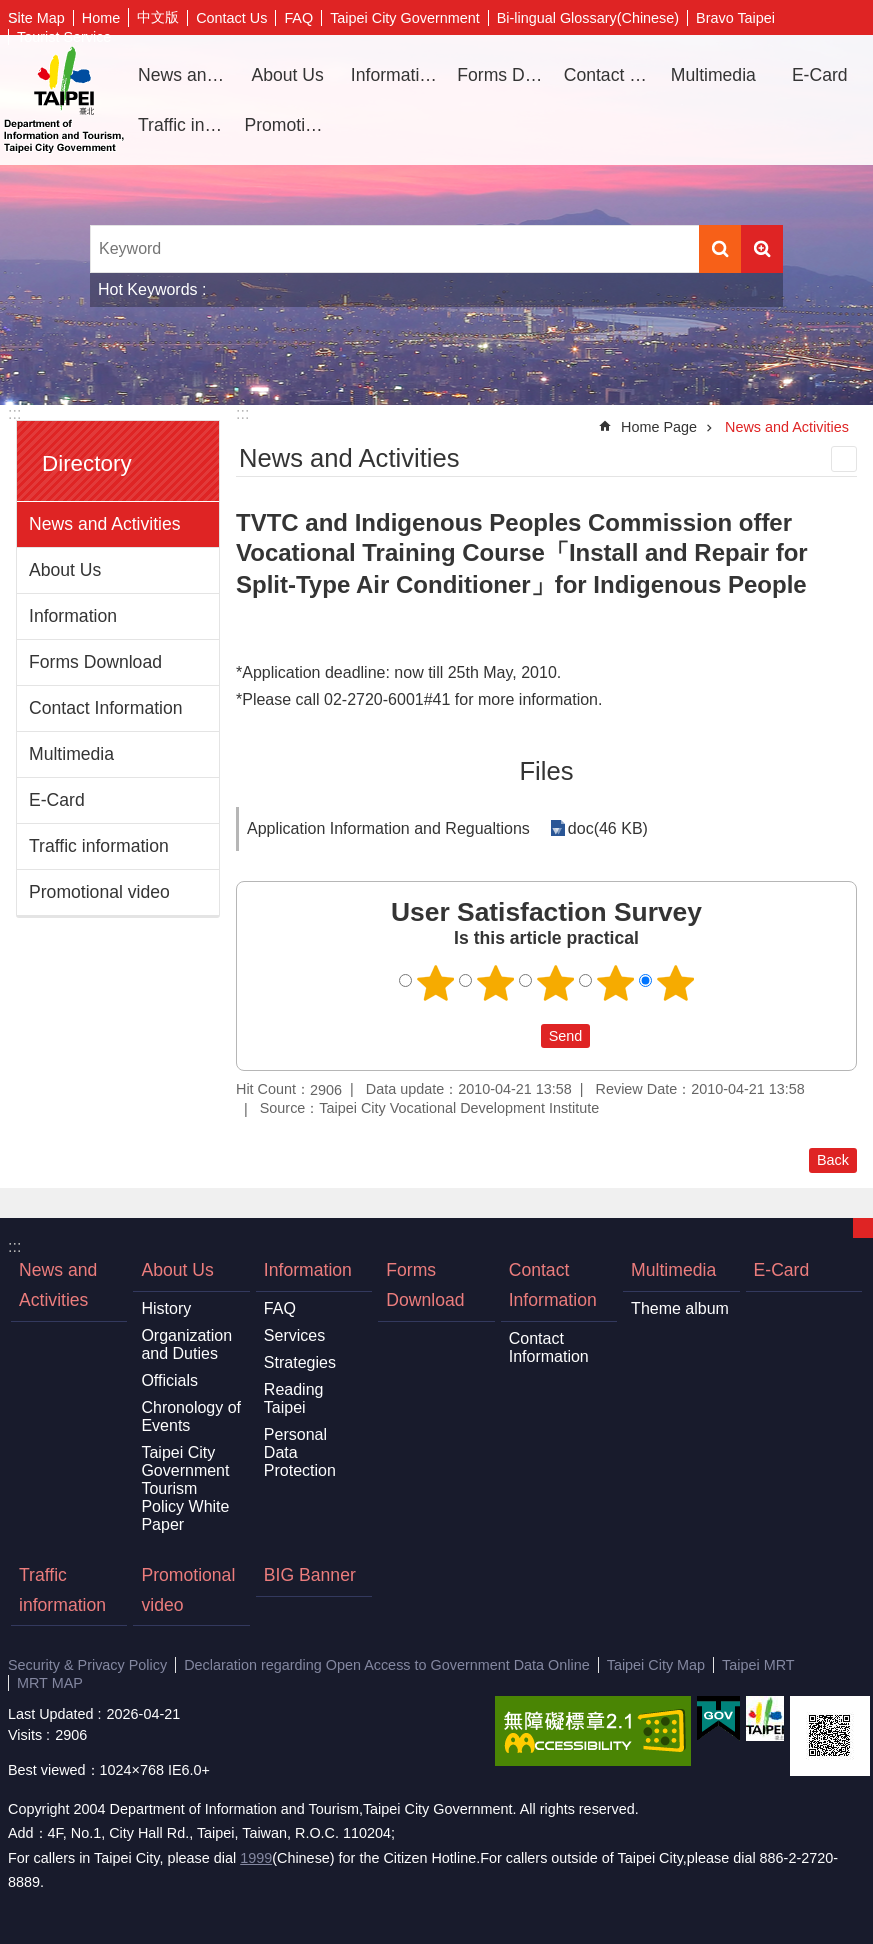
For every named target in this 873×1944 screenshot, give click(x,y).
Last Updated (51, 1714)
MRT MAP (50, 1683)
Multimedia (71, 754)
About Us (65, 570)
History (166, 1308)
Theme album (680, 1308)
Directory (87, 463)
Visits (25, 1735)
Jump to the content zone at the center (10, 10)
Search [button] (720, 249)
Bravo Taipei (735, 18)
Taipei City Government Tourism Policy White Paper (185, 1488)
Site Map (36, 18)
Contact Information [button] (609, 75)
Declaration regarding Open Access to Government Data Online (387, 1665)
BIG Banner (310, 1575)
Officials (169, 1380)
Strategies (300, 1362)
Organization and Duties (186, 1344)
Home (101, 18)
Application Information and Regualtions (388, 828)
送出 (522, 1036)
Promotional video (289, 125)
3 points (555, 983)
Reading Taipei (294, 1398)
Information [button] (395, 75)
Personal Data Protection (300, 1452)
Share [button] (828, 18)
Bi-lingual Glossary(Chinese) (588, 18)
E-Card (820, 75)
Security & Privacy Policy (87, 1665)
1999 (256, 1858)
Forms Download (502, 75)
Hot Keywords (148, 289)
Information (73, 616)
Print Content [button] (844, 459)
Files (546, 771)
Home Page (659, 427)
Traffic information (183, 125)
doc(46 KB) (608, 828)
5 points (675, 983)
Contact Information (106, 708)
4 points (615, 983)
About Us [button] (287, 75)
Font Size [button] (858, 18)
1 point (435, 983)
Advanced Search (762, 249)
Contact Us (231, 18)
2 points (495, 983)
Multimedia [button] (713, 75)
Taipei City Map (656, 1665)
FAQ (298, 18)
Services (294, 1335)
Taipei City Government (405, 18)
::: (14, 413)
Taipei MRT (758, 1665)
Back (833, 1160)
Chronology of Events (191, 1416)
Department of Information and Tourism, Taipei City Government (64, 100)
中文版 (158, 17)
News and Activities (183, 75)
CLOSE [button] (863, 1228)
